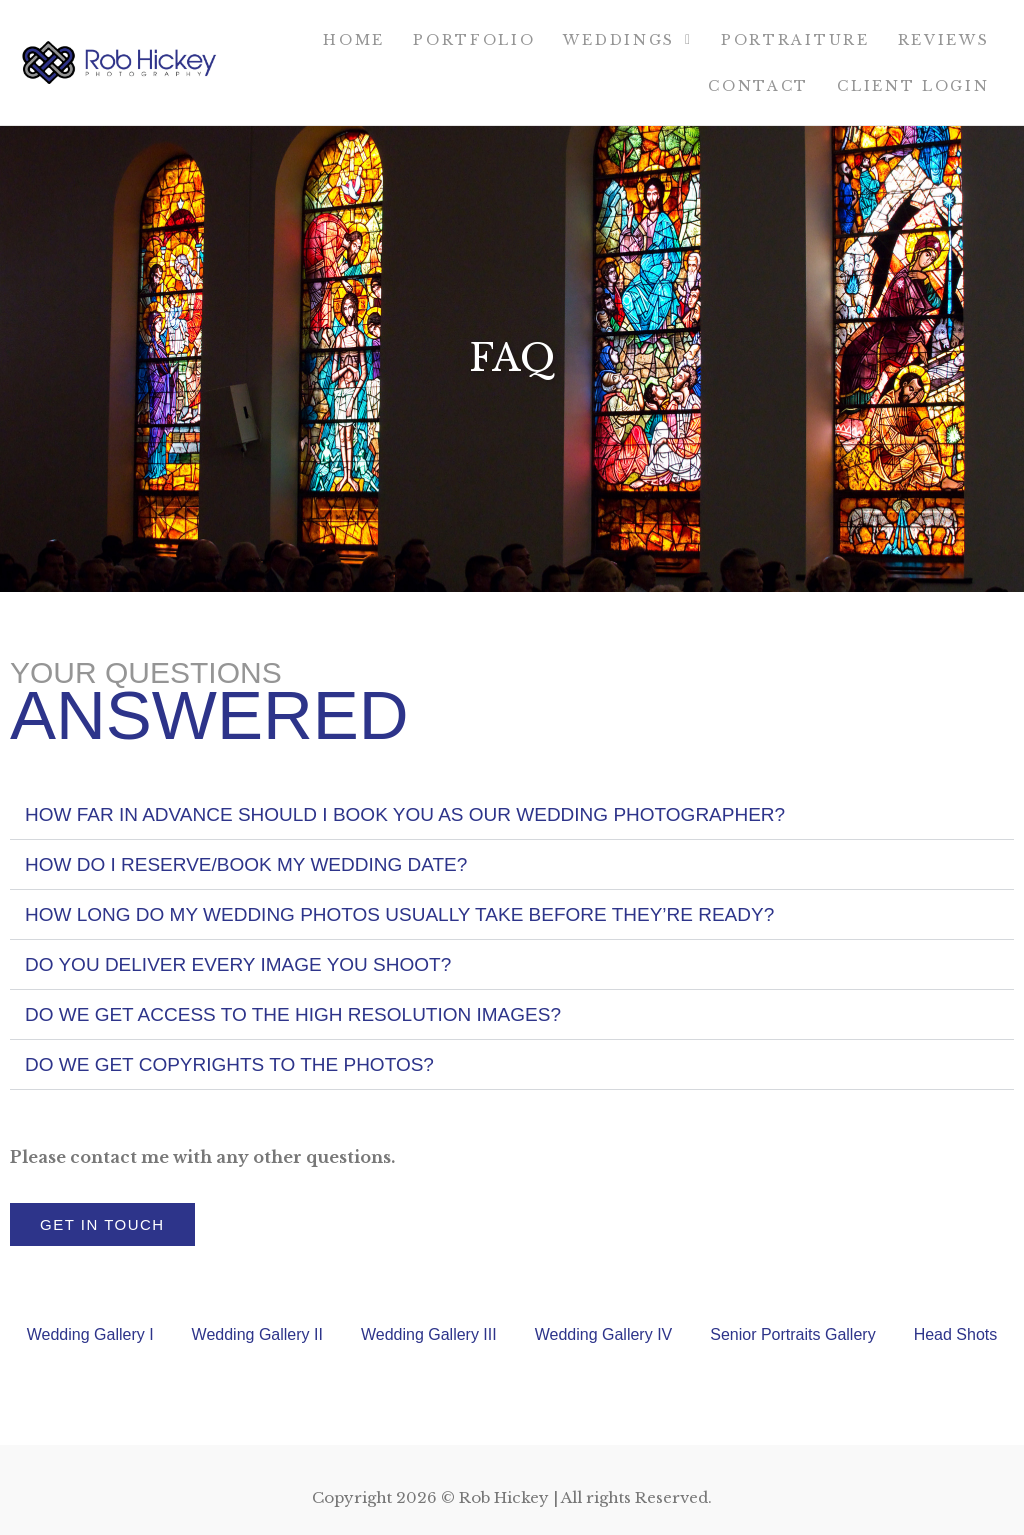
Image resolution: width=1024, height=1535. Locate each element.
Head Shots (956, 1334)
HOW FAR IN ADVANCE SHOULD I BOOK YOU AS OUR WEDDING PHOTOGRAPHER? (405, 814)
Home (354, 40)
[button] (512, 815)
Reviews (944, 40)
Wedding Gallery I (90, 1334)
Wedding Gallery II (257, 1334)
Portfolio (474, 40)
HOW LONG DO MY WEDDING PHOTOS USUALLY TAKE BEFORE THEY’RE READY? (399, 914)
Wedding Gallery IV (604, 1334)
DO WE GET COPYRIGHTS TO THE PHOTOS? (229, 1064)
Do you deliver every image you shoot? (238, 964)
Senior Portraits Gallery (792, 1334)
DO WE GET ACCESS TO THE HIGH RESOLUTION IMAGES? (293, 1014)
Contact (758, 86)
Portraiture (795, 40)
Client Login (913, 86)
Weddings (627, 40)
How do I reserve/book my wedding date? (246, 864)
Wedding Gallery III (429, 1334)
